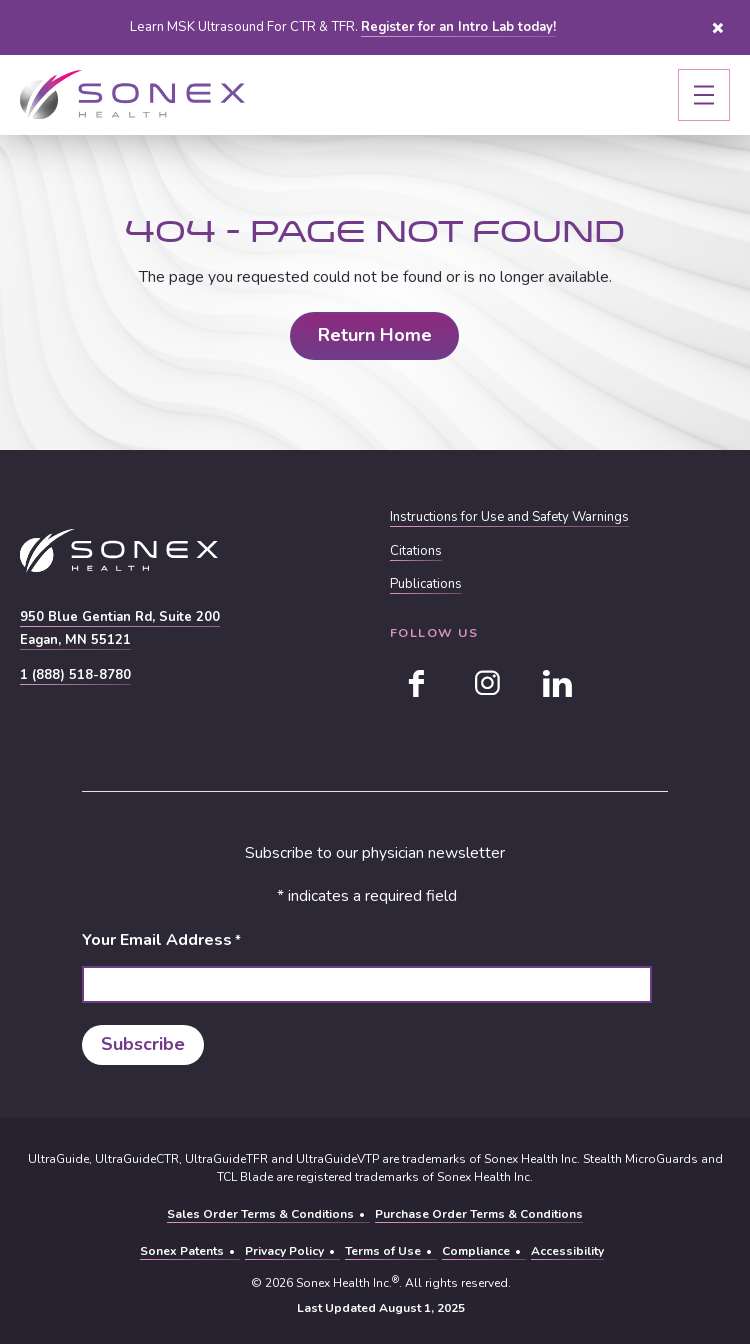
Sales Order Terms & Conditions (260, 1214)
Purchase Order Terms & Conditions (479, 1214)
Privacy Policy (284, 1251)
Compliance (476, 1251)
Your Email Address (161, 940)
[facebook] (417, 683)
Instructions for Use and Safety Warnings (511, 518)
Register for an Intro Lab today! (458, 27)
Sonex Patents (182, 1251)
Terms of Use (383, 1251)
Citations (416, 551)
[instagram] (487, 683)
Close (717, 27)
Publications (426, 584)
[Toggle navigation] (704, 95)
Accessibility (567, 1251)
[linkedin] (557, 683)
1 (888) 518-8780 (75, 675)
